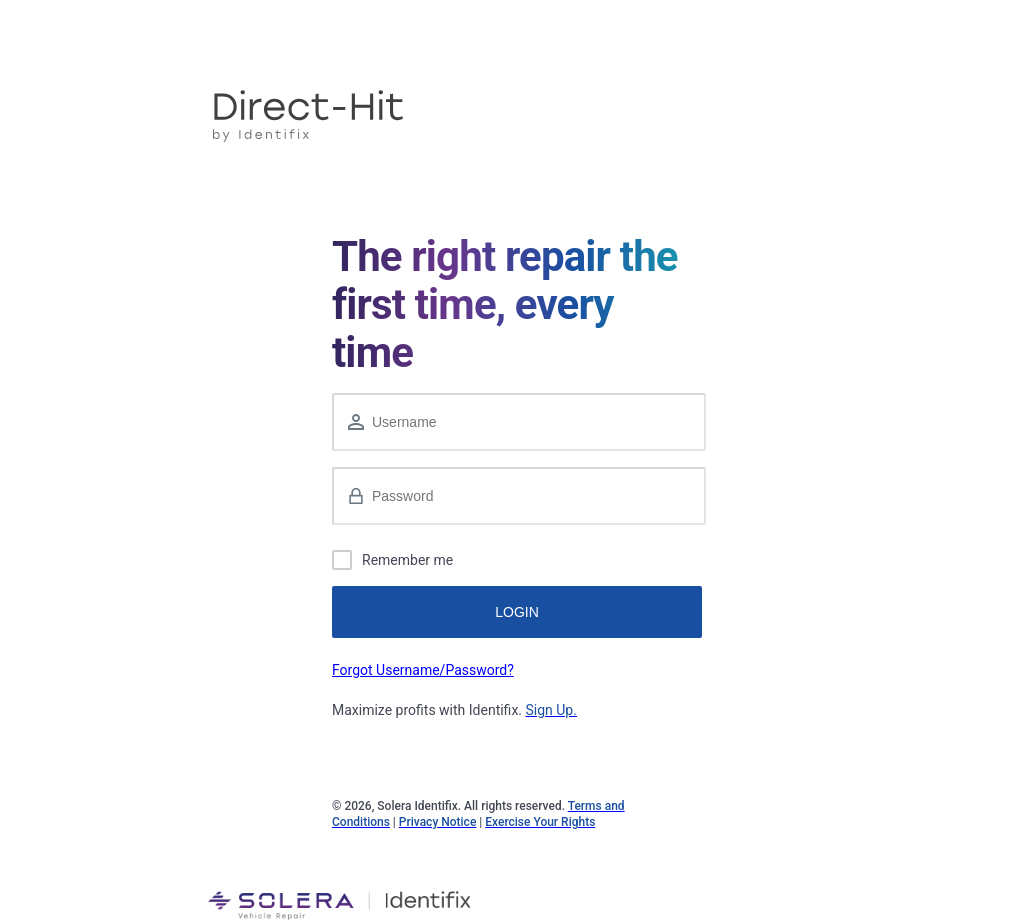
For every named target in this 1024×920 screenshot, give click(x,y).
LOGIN (517, 612)
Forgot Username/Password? (423, 670)
